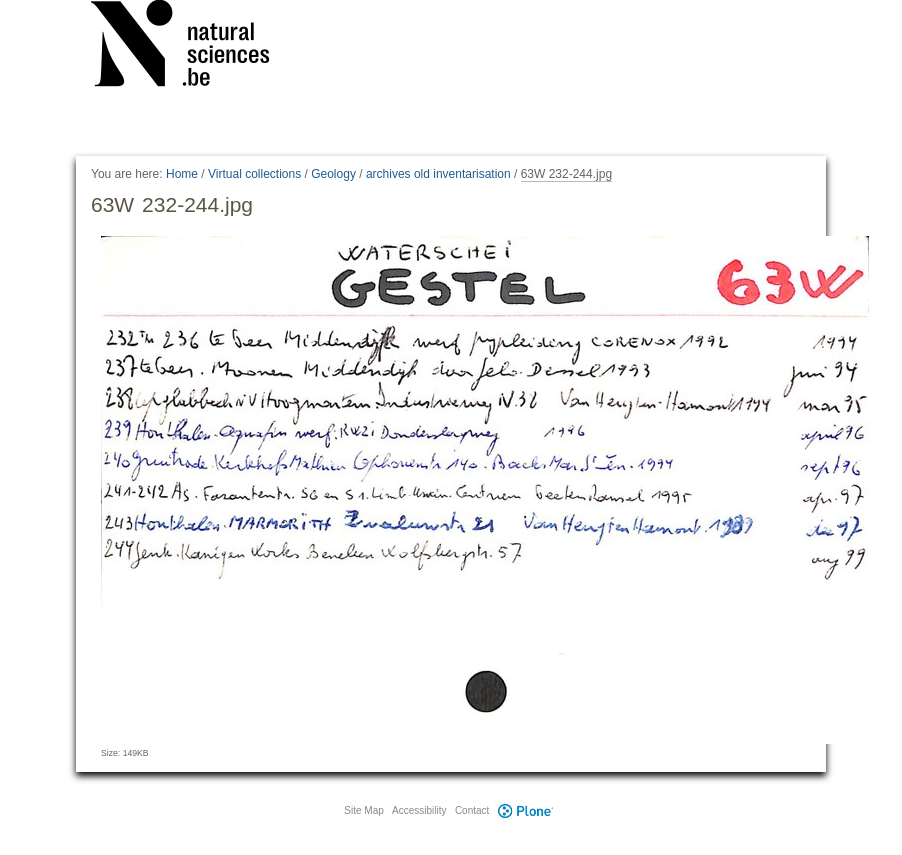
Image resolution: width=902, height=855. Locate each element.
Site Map (363, 810)
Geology (333, 174)
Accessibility (419, 810)
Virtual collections (254, 174)
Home (182, 174)
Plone (525, 810)
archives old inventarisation (438, 174)
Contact (472, 810)
